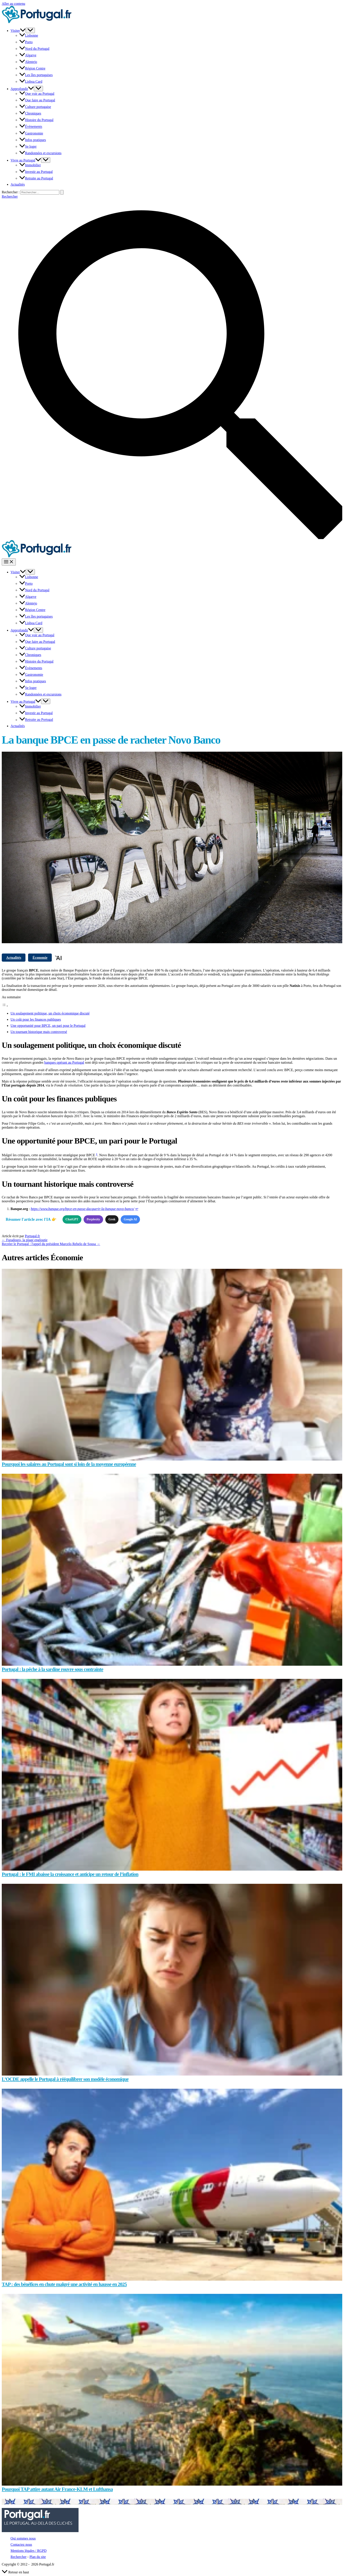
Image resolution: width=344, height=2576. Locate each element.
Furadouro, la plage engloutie (24, 1240)
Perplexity (93, 1219)
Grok (111, 1219)
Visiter (18, 30)
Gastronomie (31, 133)
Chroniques (30, 113)
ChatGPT (72, 1219)
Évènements (30, 127)
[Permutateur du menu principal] (9, 562)
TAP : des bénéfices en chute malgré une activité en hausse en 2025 (64, 2284)
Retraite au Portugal (36, 178)
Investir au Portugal (36, 172)
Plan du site (37, 2557)
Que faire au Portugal (37, 100)
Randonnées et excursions (40, 153)
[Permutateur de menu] (30, 30)
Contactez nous (21, 2544)
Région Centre (32, 68)
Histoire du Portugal (36, 120)
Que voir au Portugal (36, 93)
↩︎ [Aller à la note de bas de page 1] (136, 1209)
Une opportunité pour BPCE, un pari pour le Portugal (48, 1025)
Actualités (18, 184)
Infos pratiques (32, 140)
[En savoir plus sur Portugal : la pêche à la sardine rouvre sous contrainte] (172, 1669)
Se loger (28, 146)
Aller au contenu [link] (13, 3)
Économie (39, 957)
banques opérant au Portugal (64, 1062)
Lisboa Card (30, 81)
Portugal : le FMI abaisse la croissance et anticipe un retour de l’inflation (70, 1874)
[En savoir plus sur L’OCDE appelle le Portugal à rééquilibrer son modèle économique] (172, 2079)
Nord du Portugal (34, 48)
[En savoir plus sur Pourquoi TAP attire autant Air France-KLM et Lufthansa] (172, 2489)
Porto (26, 42)
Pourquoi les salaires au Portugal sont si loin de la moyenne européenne (69, 1464)
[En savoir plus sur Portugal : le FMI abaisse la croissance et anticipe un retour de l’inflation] (172, 1874)
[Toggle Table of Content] (5, 1006)
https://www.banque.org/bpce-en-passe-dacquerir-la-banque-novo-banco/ (82, 1209)
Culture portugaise (35, 107)
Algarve (27, 55)
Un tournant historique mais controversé (39, 1032)
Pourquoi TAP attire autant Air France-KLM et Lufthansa (57, 2489)
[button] (23, 30)
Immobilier (30, 165)
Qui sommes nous (23, 2538)
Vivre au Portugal (26, 160)
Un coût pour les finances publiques (36, 1019)
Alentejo (28, 62)
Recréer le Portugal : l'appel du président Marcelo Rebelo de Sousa (51, 1244)
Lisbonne (28, 35)
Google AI (130, 1219)
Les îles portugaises (36, 75)
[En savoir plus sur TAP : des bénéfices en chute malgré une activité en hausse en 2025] (172, 2284)
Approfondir (22, 89)
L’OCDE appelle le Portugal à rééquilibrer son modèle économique (65, 2079)
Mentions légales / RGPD (29, 2551)
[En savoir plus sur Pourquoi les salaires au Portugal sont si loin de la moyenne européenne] (172, 1464)
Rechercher (19, 2557)
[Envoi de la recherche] (62, 192)
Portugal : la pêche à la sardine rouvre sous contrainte (52, 1669)
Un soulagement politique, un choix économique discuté (50, 1013)
